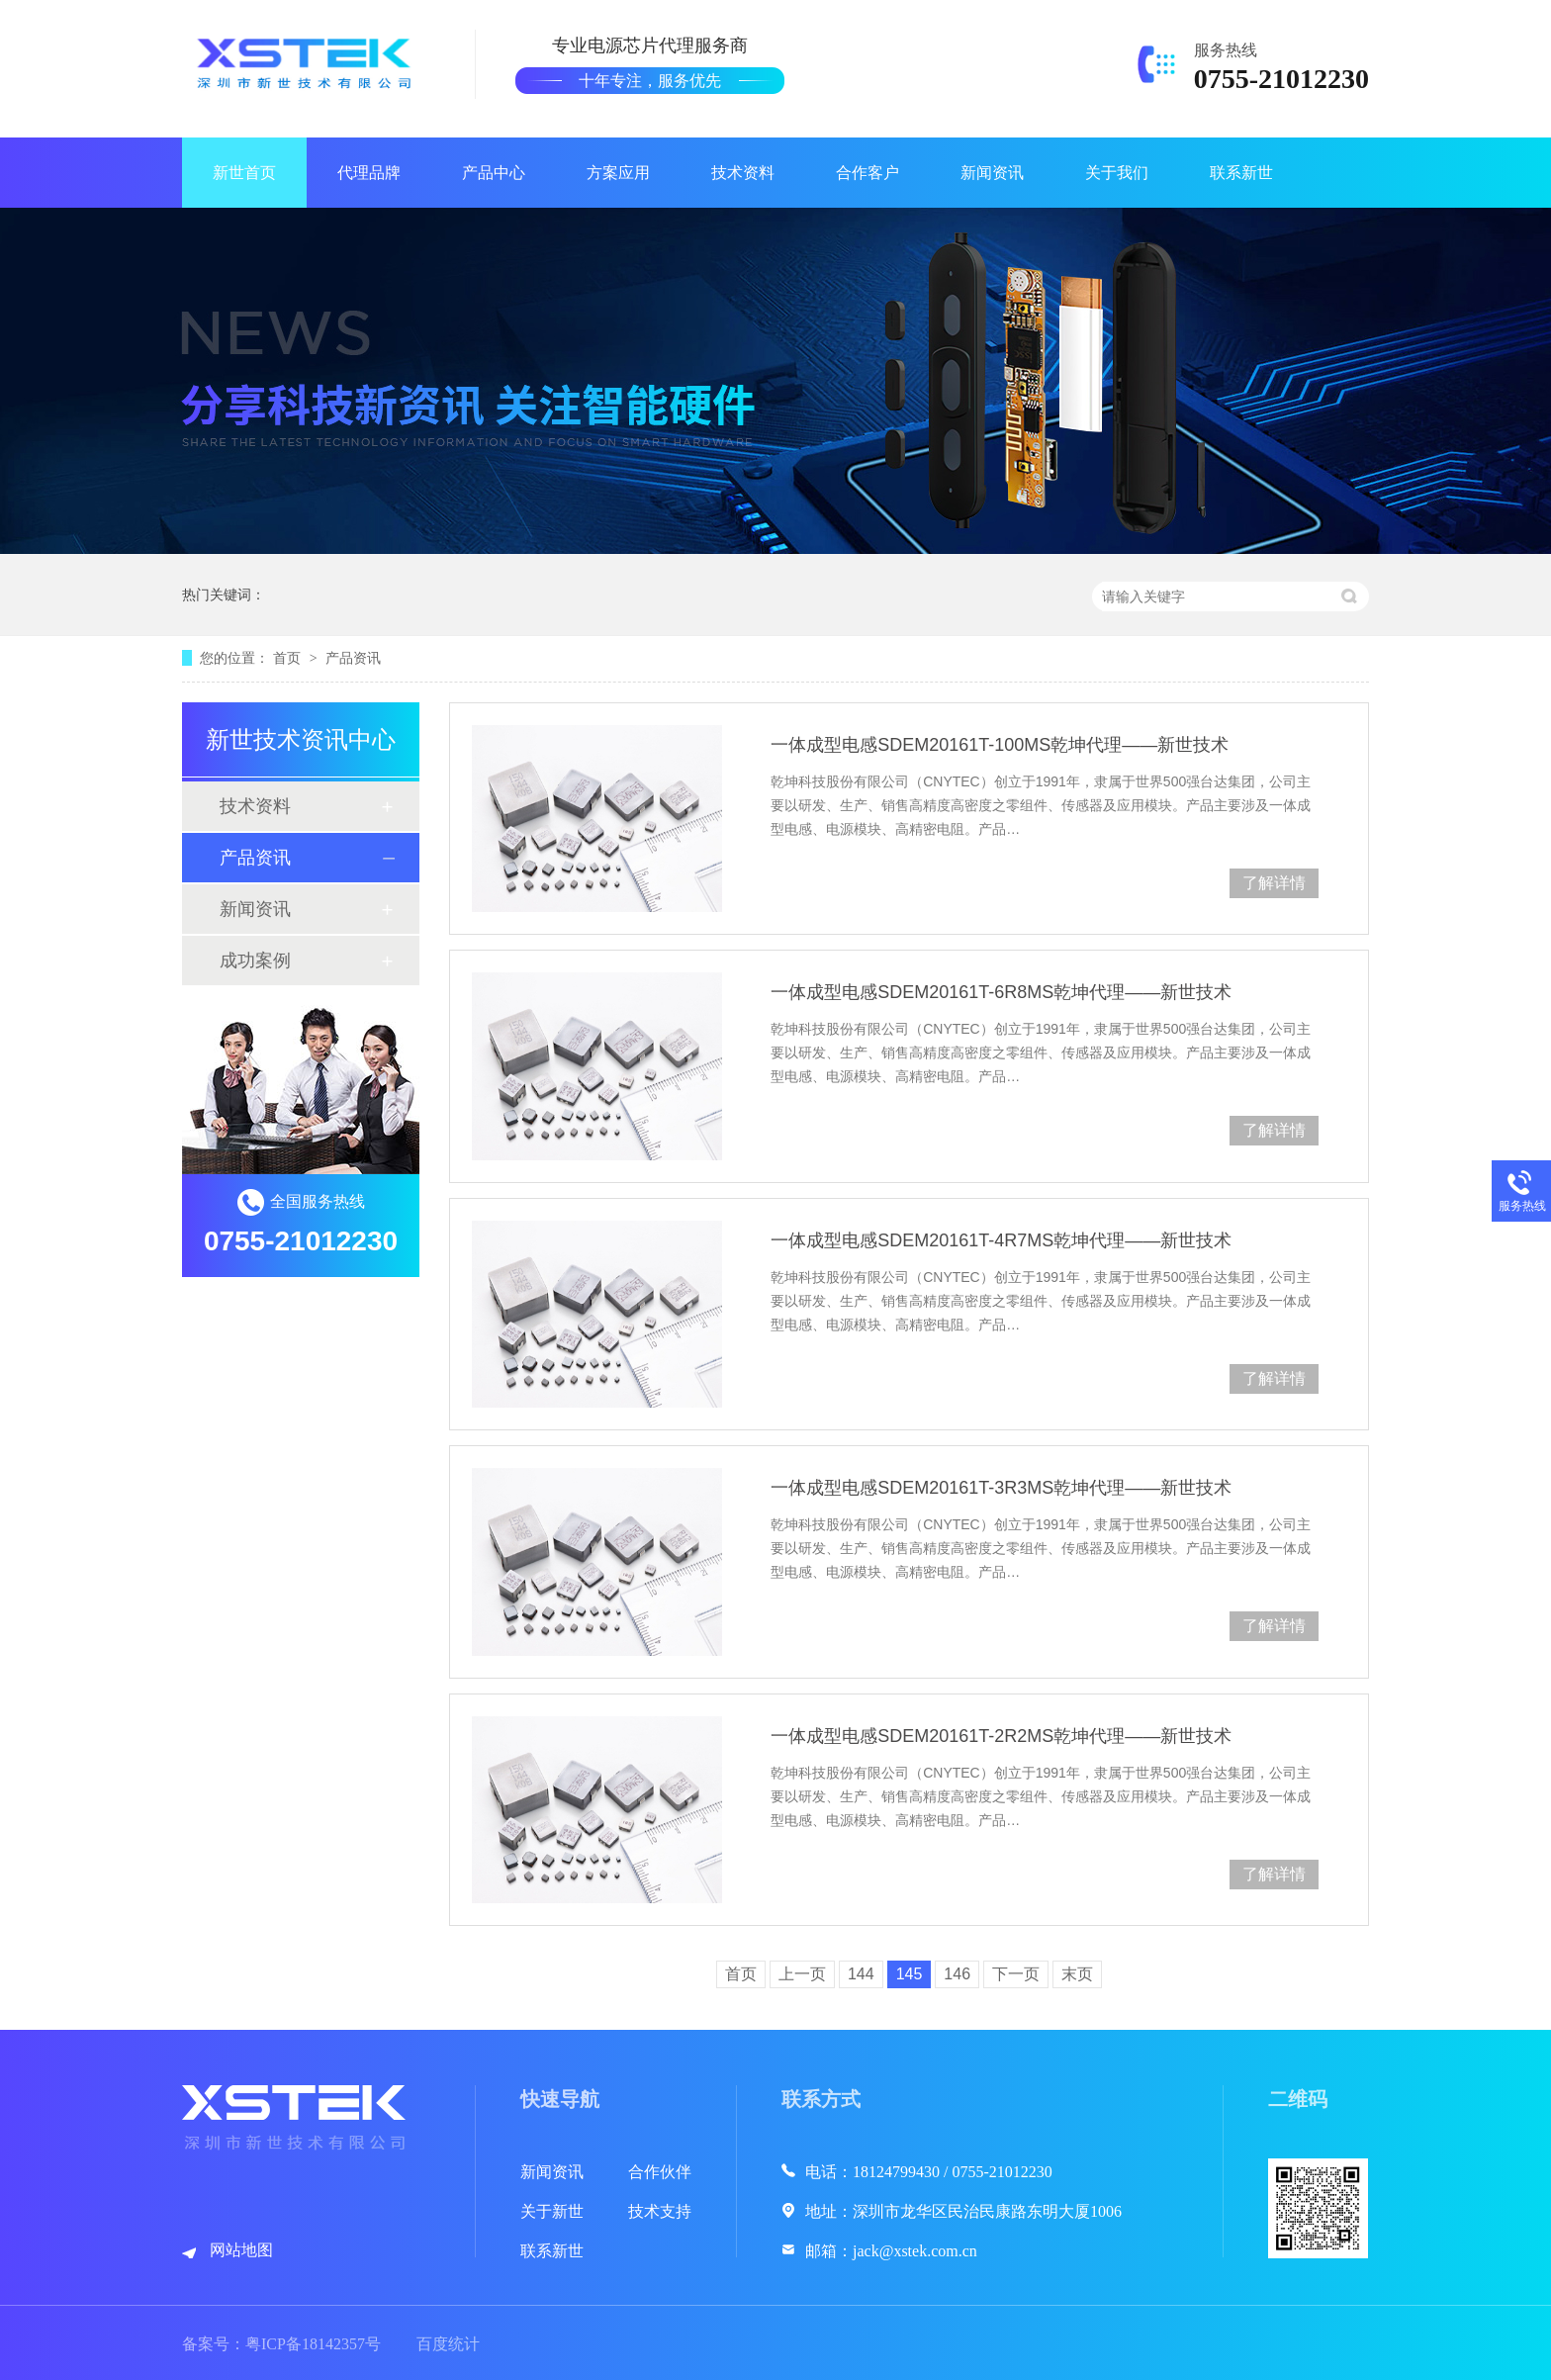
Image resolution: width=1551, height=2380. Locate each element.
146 (957, 1974)
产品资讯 (353, 658)
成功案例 (255, 960)
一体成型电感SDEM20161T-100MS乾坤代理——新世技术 (1000, 745)
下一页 (1016, 1974)
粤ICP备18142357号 (313, 2343)
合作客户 (867, 172)
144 (861, 1974)
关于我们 (1116, 172)
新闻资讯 (992, 172)
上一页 (802, 1974)
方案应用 (618, 172)
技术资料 (743, 172)
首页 (289, 658)
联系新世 (1241, 172)
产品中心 (493, 172)
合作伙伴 (659, 2171)
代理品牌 (369, 172)
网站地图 (241, 2250)
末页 (1077, 1974)
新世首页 (244, 172)
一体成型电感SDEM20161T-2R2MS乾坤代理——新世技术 (1001, 1736)
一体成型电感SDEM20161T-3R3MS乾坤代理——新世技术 (1001, 1488)
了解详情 (1274, 882)
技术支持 (659, 2211)
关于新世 (552, 2211)
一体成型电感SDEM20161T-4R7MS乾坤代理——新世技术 (1001, 1240)
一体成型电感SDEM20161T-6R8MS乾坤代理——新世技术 (1001, 992)
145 (909, 1974)
